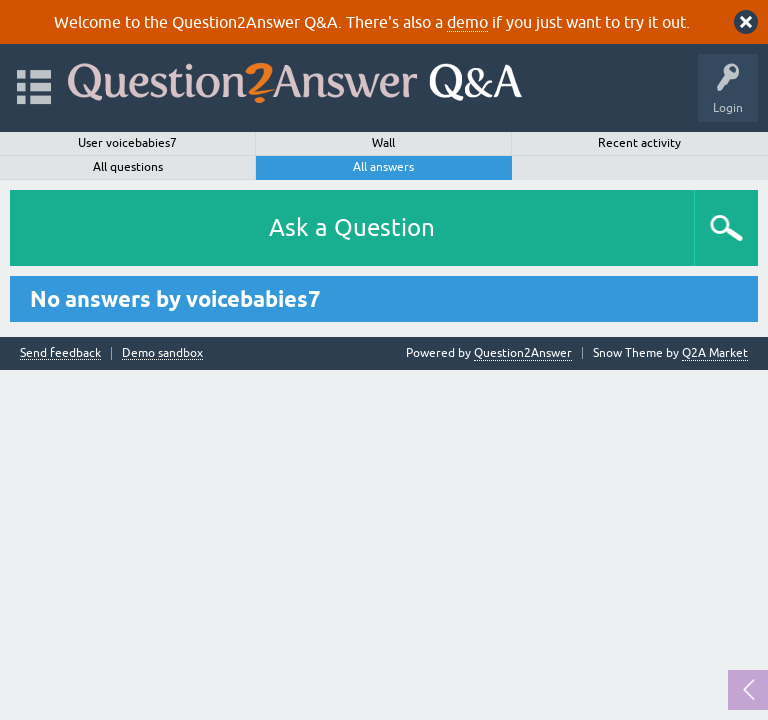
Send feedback (60, 353)
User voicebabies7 (127, 143)
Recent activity (639, 143)
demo (467, 22)
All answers (383, 167)
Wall (383, 143)
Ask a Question (352, 227)
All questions (128, 167)
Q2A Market (715, 353)
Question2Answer (523, 353)
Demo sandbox (162, 353)
